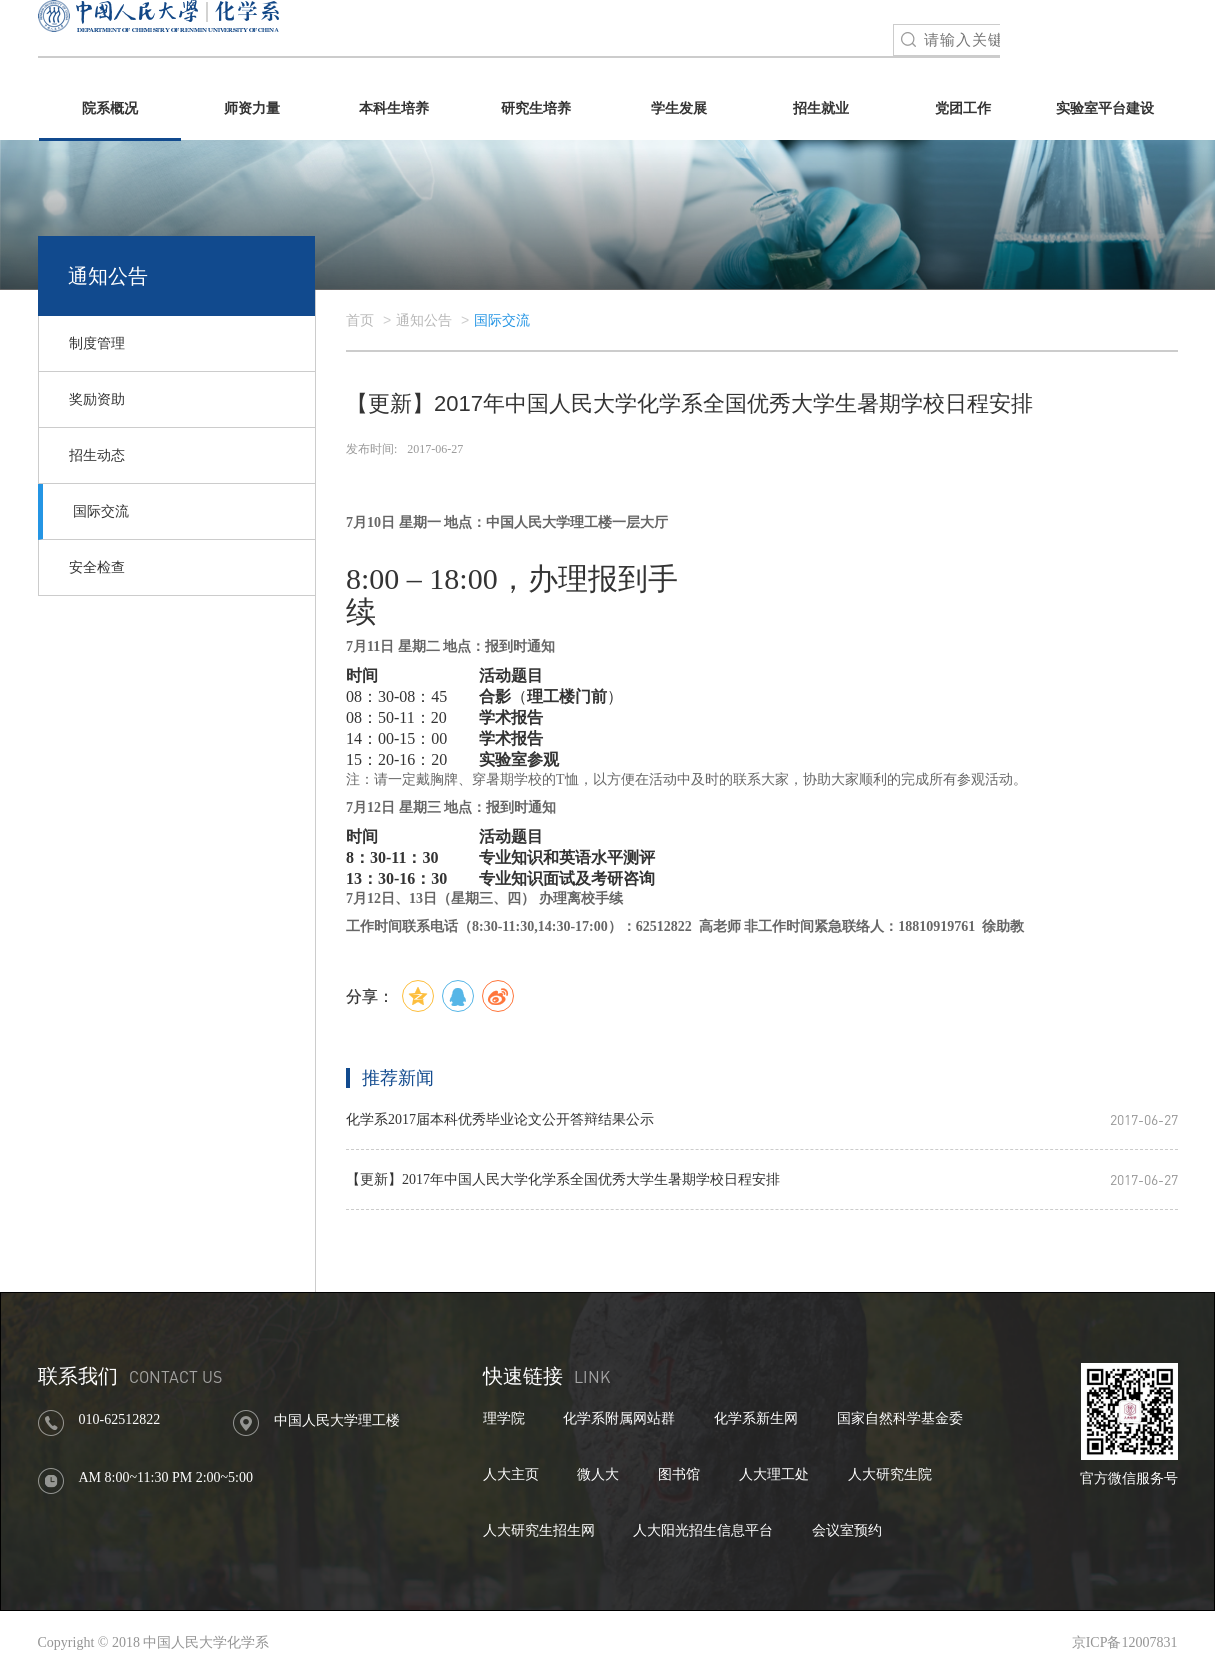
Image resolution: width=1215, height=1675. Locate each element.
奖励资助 (97, 399)
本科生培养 (394, 108)
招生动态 (97, 455)
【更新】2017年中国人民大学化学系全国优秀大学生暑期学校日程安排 (563, 1179)
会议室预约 (847, 1530)
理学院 (504, 1418)
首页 (360, 320)
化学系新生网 (756, 1418)
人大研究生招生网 (539, 1530)
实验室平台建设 (1105, 108)
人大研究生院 (890, 1474)
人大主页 (511, 1474)
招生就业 (821, 108)
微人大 (598, 1474)
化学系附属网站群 (619, 1418)
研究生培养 (536, 108)
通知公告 (424, 320)
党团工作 (963, 108)
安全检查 (97, 567)
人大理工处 (774, 1474)
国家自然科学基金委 (900, 1418)
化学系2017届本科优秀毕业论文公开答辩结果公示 (500, 1119)
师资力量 (252, 108)
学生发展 (679, 108)
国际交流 (101, 511)
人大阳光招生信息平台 (703, 1530)
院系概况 (110, 108)
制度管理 (97, 343)
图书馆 (679, 1474)
